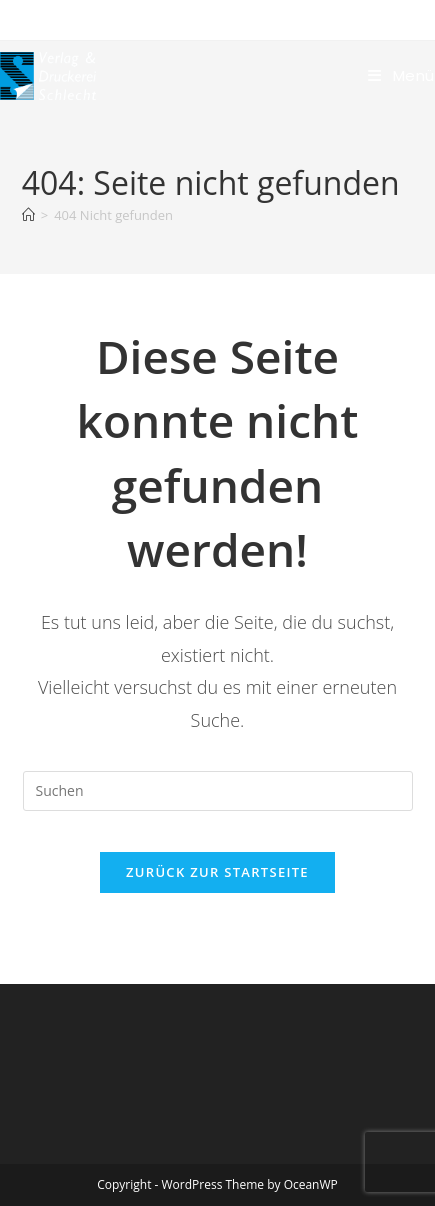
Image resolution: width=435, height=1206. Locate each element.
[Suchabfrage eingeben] (218, 791)
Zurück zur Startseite (217, 872)
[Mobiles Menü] (401, 75)
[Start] (28, 215)
